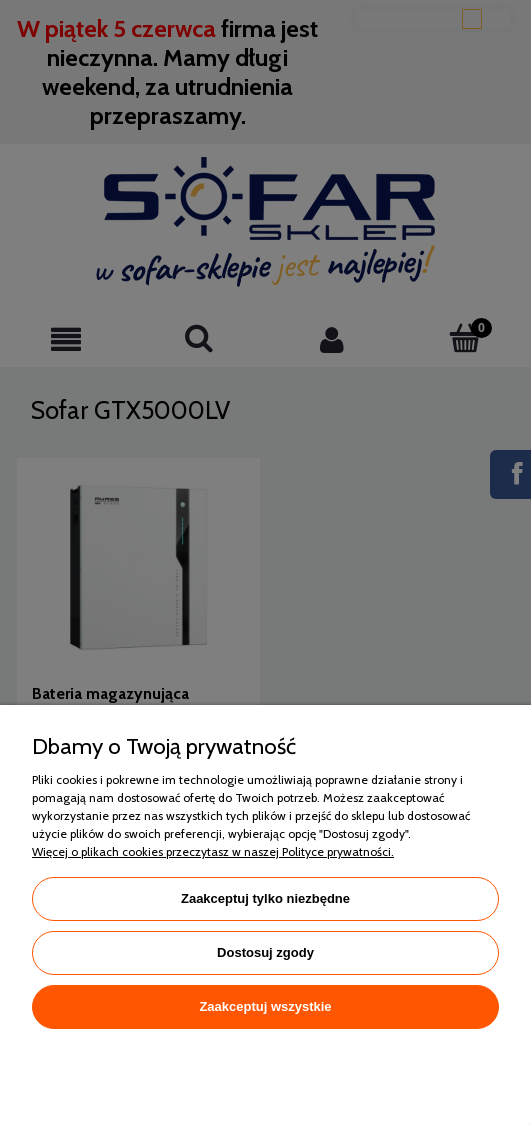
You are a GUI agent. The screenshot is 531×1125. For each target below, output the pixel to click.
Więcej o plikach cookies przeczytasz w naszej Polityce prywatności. (213, 851)
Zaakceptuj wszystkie (265, 1006)
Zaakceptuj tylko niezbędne (265, 898)
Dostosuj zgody (265, 952)
